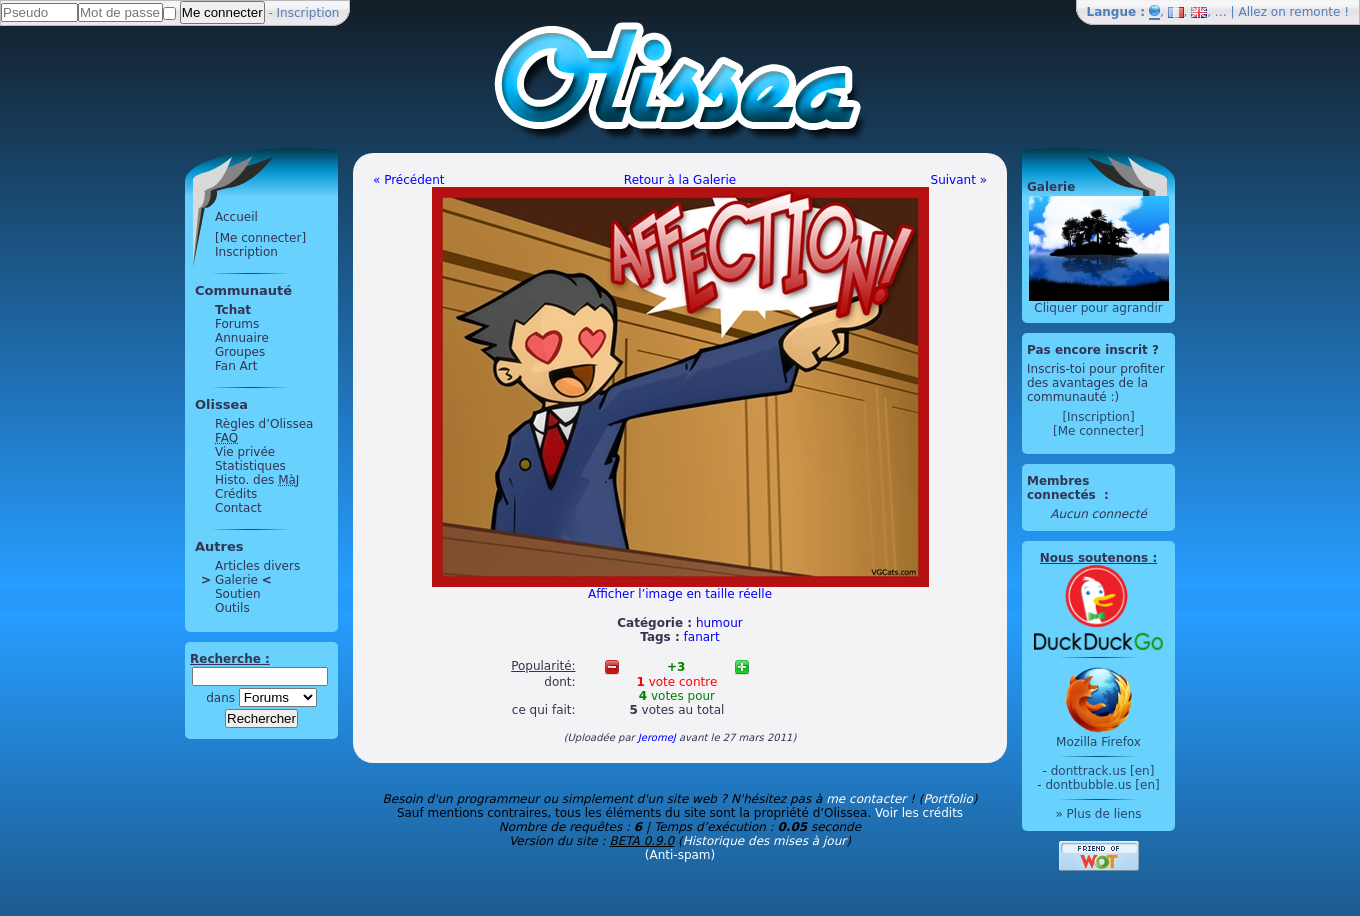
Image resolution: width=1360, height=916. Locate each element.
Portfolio (947, 799)
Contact (238, 508)
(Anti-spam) (680, 855)
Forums (237, 324)
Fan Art (236, 366)
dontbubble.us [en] (1102, 785)
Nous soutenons (1094, 558)
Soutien (238, 594)
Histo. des (257, 480)
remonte (1315, 12)
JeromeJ (657, 737)
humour (719, 623)
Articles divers (257, 566)
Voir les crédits (919, 813)
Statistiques (250, 466)
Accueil (236, 217)
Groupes (240, 352)
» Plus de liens (1098, 814)
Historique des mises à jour (765, 841)
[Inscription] (1098, 417)
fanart (702, 637)
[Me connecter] (260, 238)
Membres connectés (1063, 488)
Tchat (233, 310)
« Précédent (409, 180)
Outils (232, 608)
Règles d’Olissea (264, 424)
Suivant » (959, 180)
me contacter (866, 799)
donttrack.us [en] (1103, 771)
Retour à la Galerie (680, 180)
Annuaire (242, 338)
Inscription (308, 13)
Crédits (236, 494)
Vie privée (245, 452)
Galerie (236, 580)
